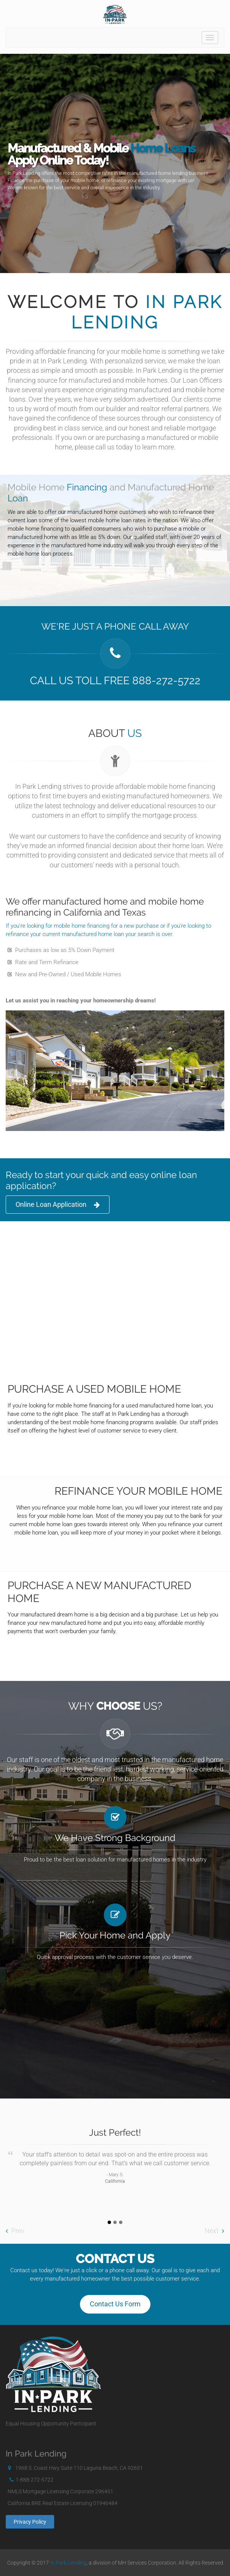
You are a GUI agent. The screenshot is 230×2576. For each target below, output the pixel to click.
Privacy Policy (30, 2522)
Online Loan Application (58, 1205)
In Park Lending (68, 2563)
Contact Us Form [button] (115, 2304)
